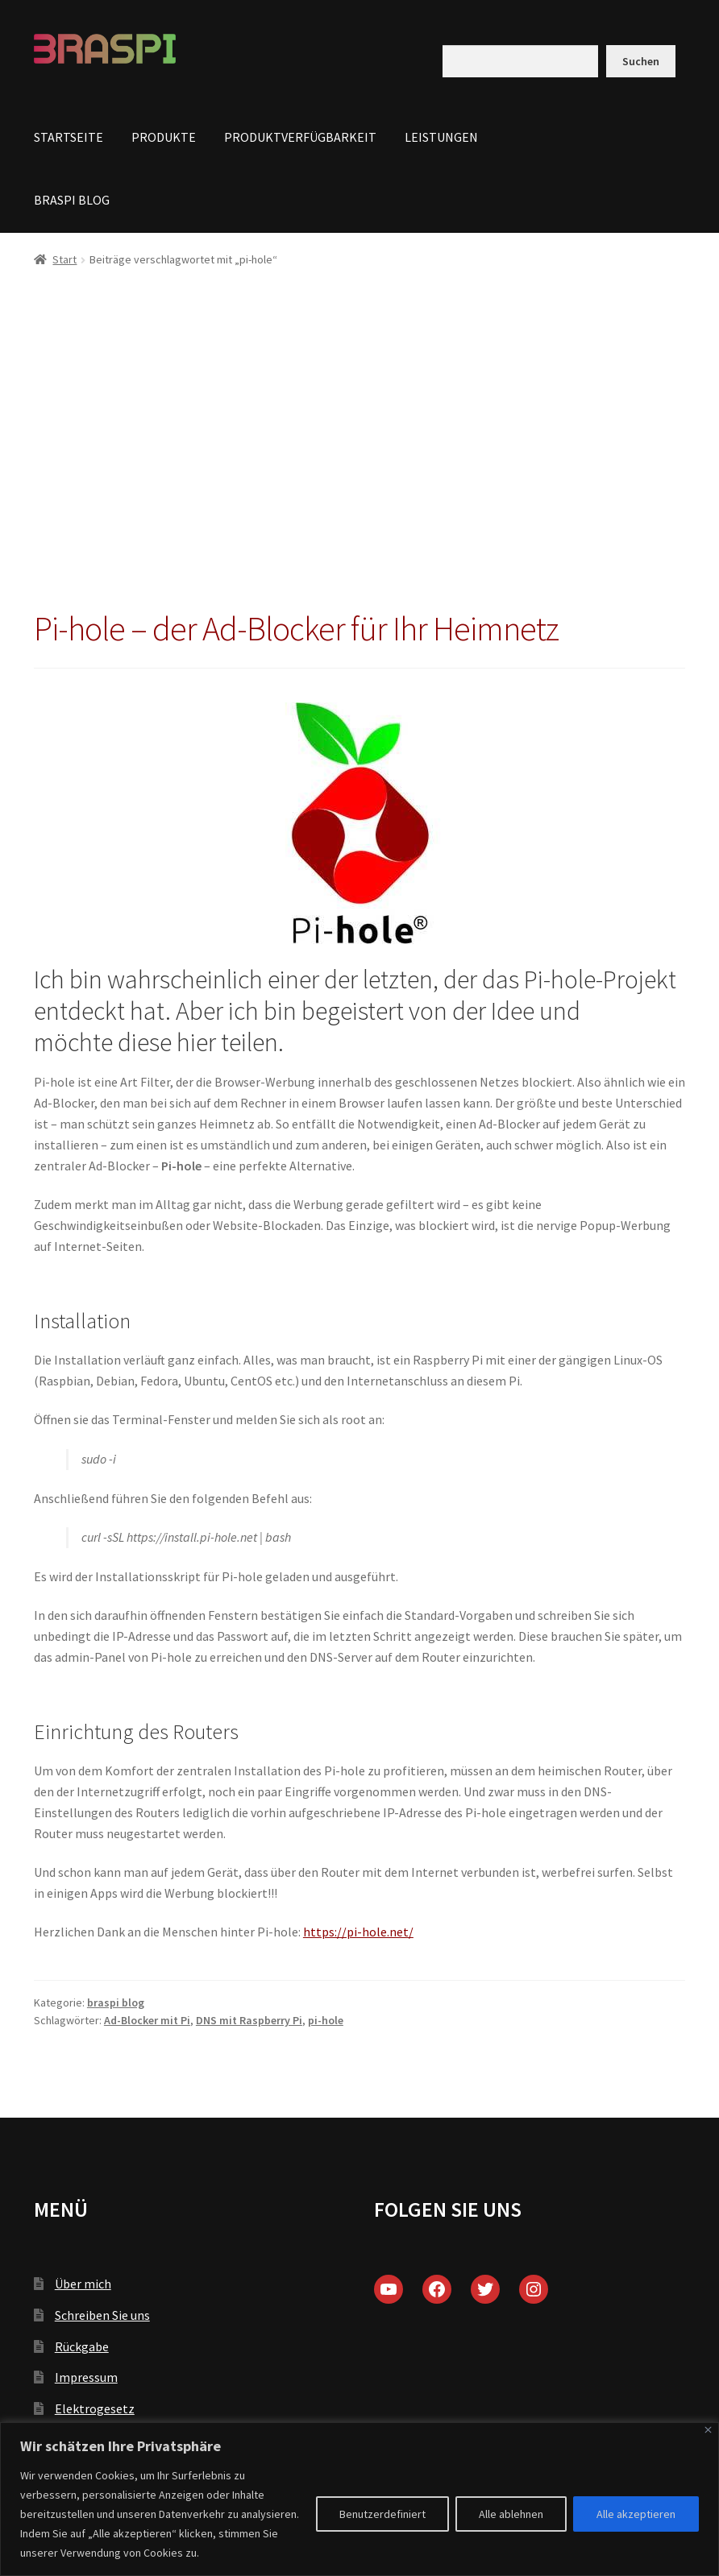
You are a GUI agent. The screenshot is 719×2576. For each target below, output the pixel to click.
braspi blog (115, 2002)
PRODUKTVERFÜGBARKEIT (300, 137)
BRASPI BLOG (72, 200)
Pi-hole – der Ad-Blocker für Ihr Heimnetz (296, 628)
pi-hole (325, 2020)
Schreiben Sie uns (102, 2315)
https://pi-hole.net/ (358, 1932)
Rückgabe (82, 2346)
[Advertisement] (359, 448)
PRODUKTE (163, 137)
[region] (359, 2499)
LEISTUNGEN (441, 137)
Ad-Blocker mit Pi (147, 2020)
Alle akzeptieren (635, 2514)
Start (64, 259)
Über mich (83, 2284)
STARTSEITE (68, 137)
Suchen (640, 61)
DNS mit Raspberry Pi (249, 2020)
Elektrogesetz (95, 2408)
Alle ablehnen (511, 2514)
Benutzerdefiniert (382, 2514)
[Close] (708, 2429)
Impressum (86, 2377)
